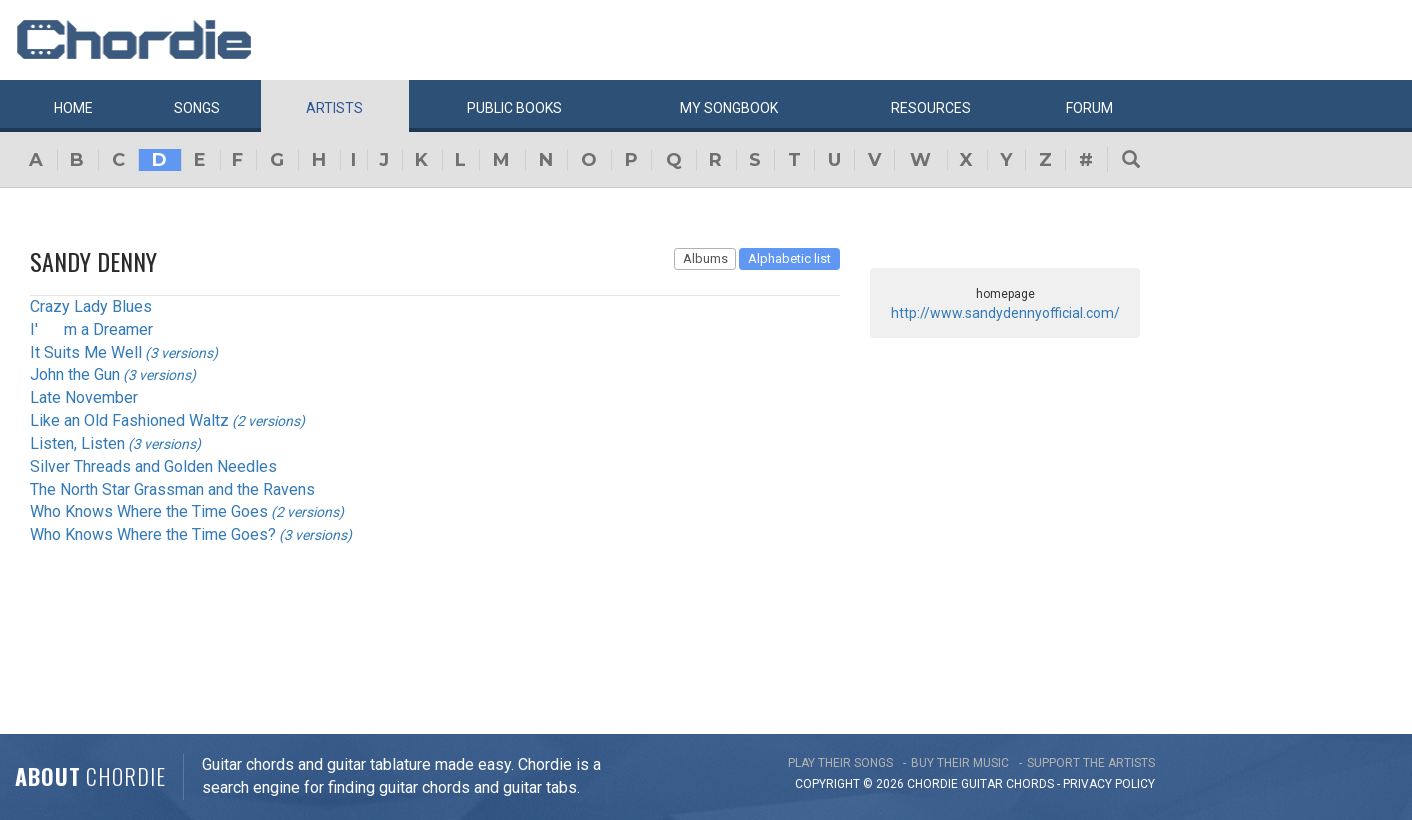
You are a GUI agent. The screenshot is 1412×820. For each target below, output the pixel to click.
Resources (931, 108)
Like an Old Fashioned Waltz (129, 420)
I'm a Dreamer (91, 329)
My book (729, 108)
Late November (84, 397)
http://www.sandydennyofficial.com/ (1005, 313)
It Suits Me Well (86, 352)
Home (73, 108)
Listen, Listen (77, 443)
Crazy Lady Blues (91, 306)
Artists (334, 108)
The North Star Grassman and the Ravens (172, 489)
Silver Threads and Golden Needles (153, 466)
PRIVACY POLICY (1109, 784)
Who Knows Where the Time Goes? (153, 534)
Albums (705, 258)
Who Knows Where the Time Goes (149, 511)
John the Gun (75, 374)
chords (1030, 784)
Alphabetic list (789, 258)
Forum (1089, 108)
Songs (197, 108)
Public (514, 108)
